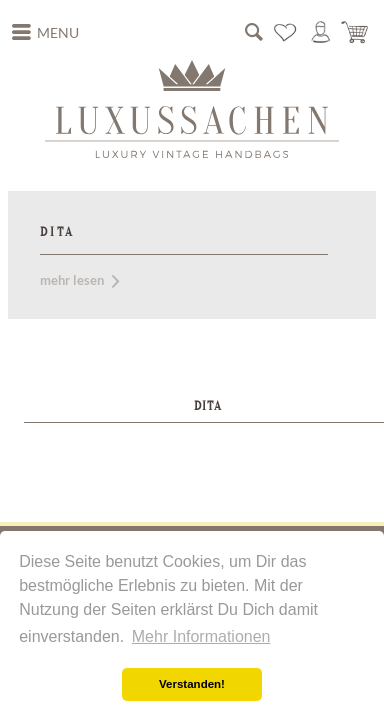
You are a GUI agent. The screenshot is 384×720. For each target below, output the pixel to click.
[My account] (321, 32)
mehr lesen (79, 280)
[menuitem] (46, 33)
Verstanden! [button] (192, 684)
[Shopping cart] (356, 32)
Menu (46, 30)
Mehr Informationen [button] (201, 636)
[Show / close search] (254, 32)
